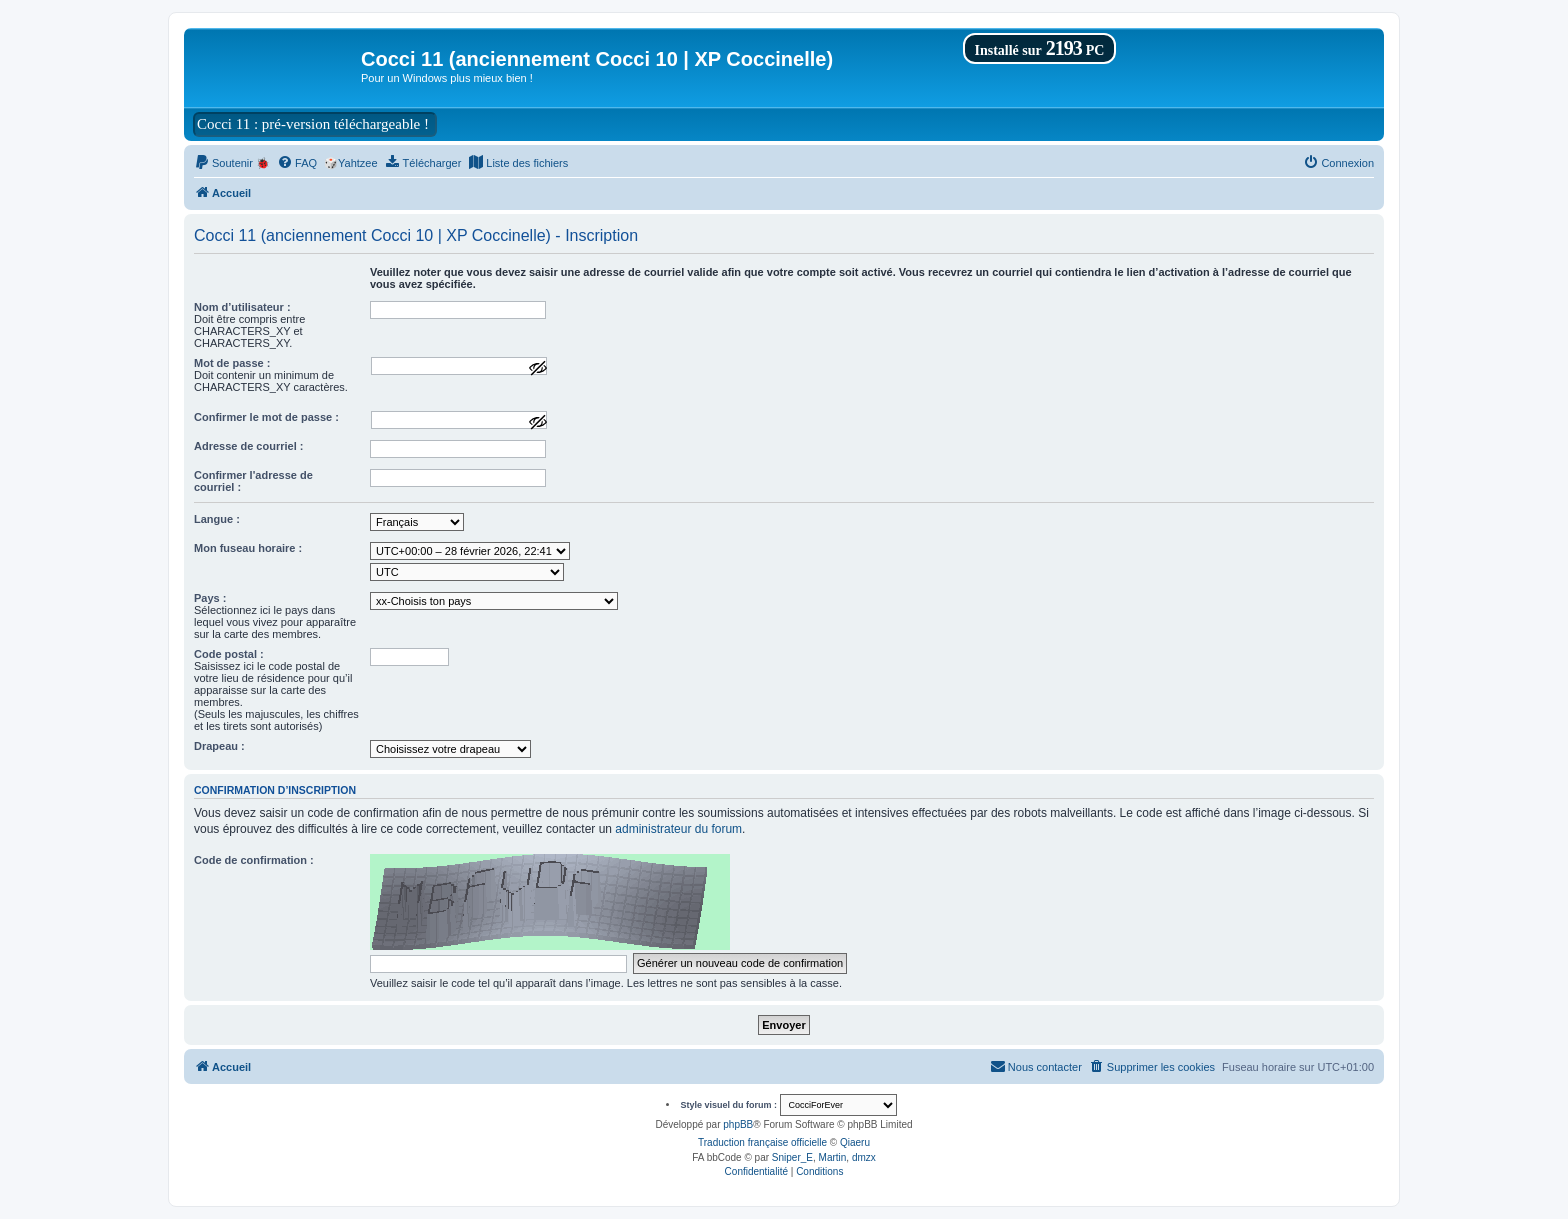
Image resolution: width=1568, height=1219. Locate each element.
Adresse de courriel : (248, 446)
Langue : (217, 519)
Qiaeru (855, 1142)
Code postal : (229, 654)
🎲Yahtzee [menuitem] (351, 163)
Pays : (210, 598)
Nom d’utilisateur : (242, 307)
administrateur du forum (678, 829)
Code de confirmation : (254, 860)
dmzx (864, 1157)
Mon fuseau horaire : (248, 548)
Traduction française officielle (762, 1142)
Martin (833, 1157)
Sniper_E (792, 1157)
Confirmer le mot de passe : (266, 417)
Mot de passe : (232, 363)
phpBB (738, 1124)
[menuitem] (232, 163)
